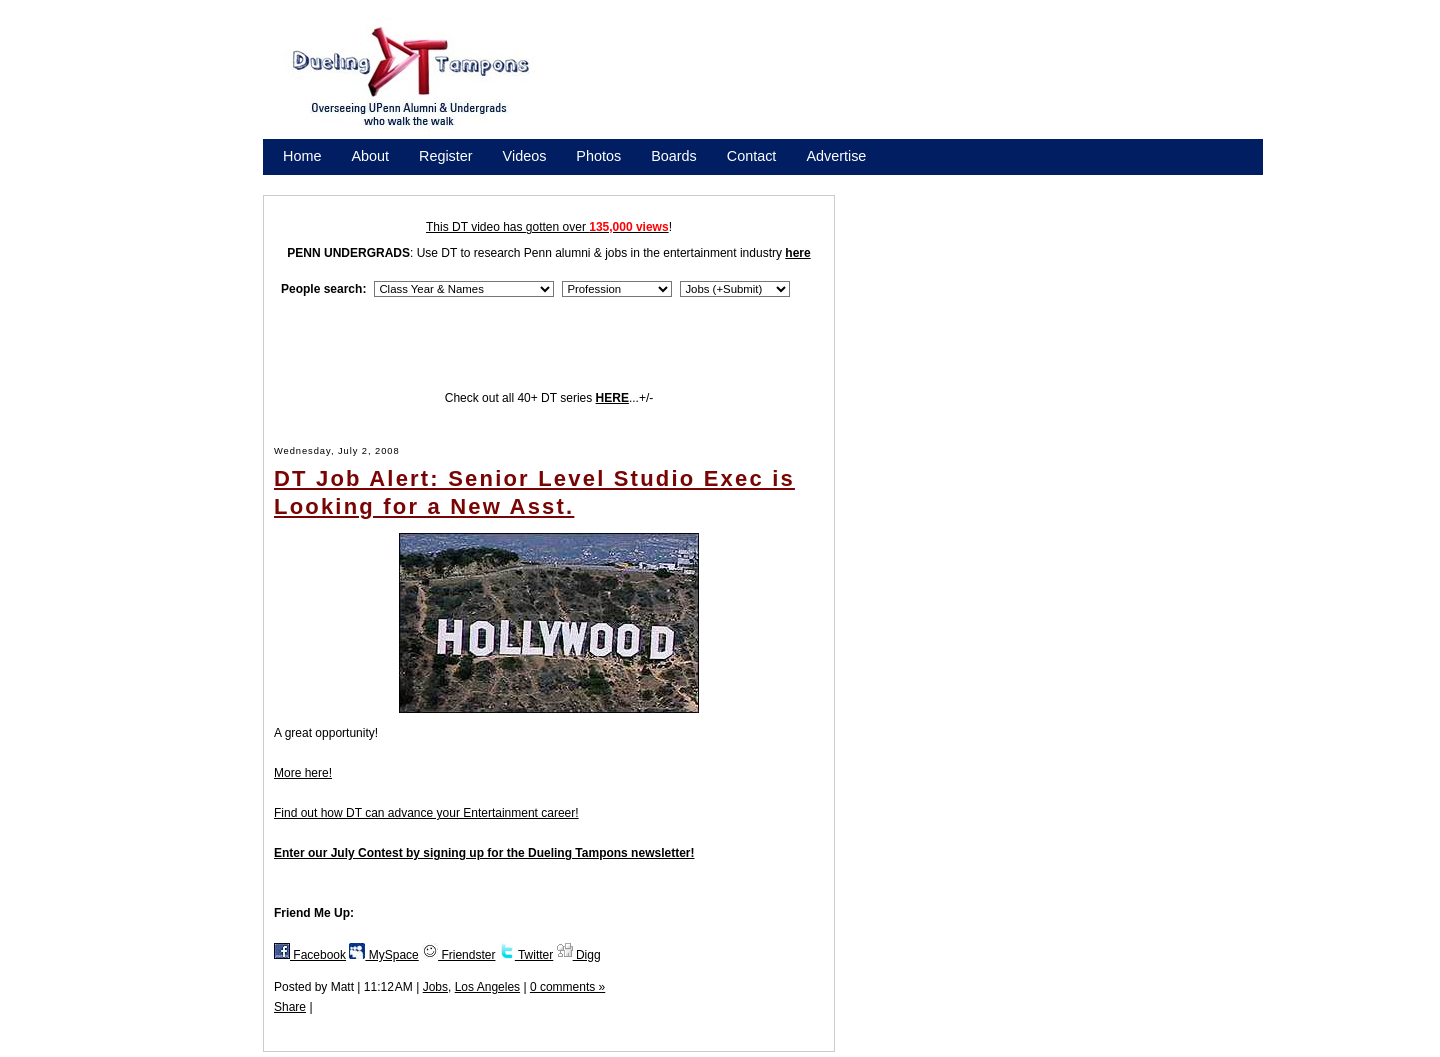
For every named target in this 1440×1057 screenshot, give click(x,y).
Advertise (836, 156)
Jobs (435, 987)
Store (300, 182)
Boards (674, 156)
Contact (752, 156)
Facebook (310, 955)
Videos (525, 156)
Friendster (458, 955)
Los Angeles (487, 987)
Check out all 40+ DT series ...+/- (549, 398)
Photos (598, 156)
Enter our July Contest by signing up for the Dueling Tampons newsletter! (484, 853)
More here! (303, 773)
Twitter (526, 955)
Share (290, 1007)
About (370, 156)
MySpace (383, 955)
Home (302, 156)
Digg (579, 955)
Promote (374, 182)
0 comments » (567, 987)
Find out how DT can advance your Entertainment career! (426, 813)
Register (446, 156)
